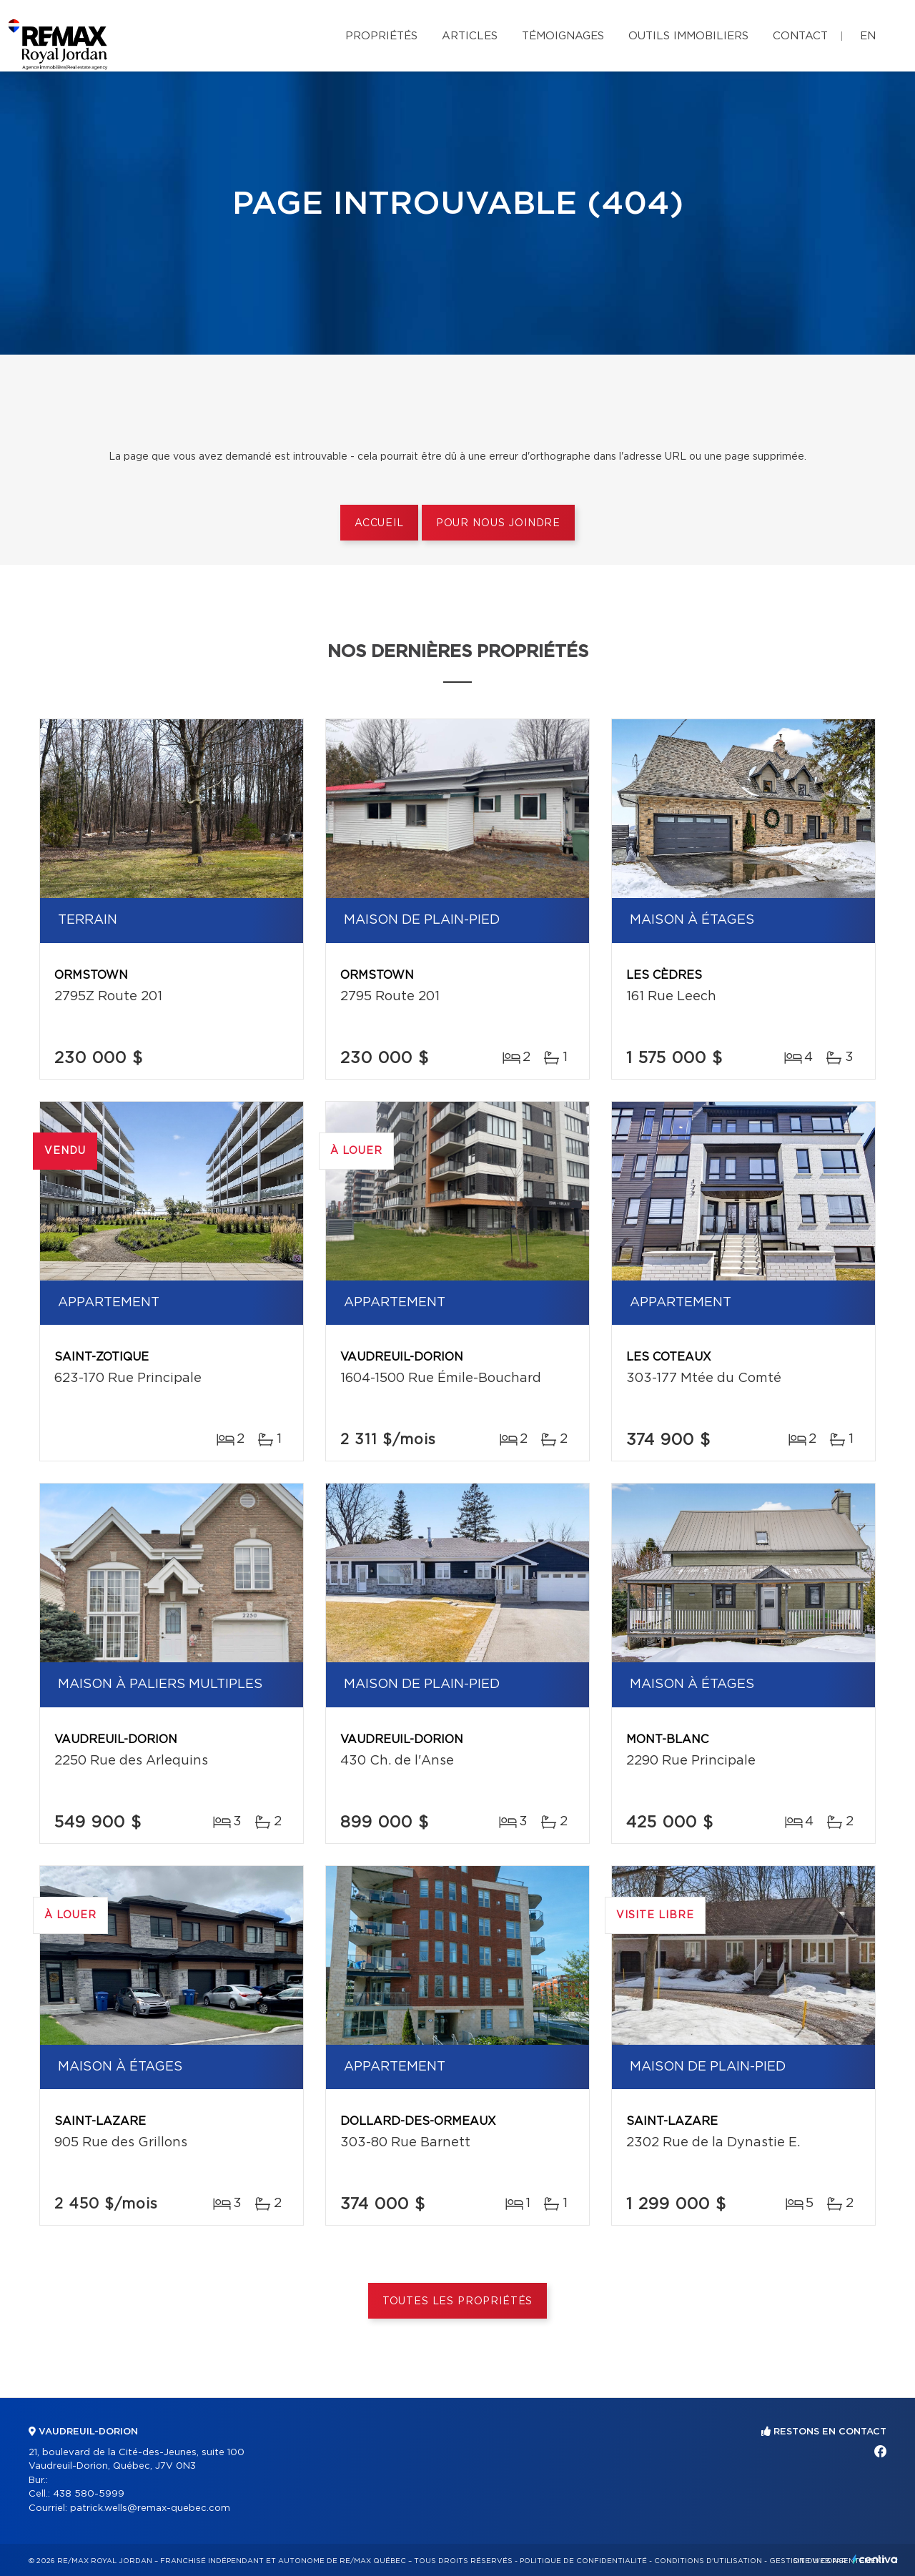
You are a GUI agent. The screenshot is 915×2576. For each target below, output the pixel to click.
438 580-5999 (88, 2494)
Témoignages (563, 36)
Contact (800, 36)
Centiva (875, 2559)
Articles (470, 36)
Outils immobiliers (688, 36)
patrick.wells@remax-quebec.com (150, 2508)
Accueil (379, 523)
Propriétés (381, 36)
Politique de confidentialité (583, 2561)
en (868, 36)
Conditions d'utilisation (708, 2561)
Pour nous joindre (498, 523)
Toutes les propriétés (457, 2301)
